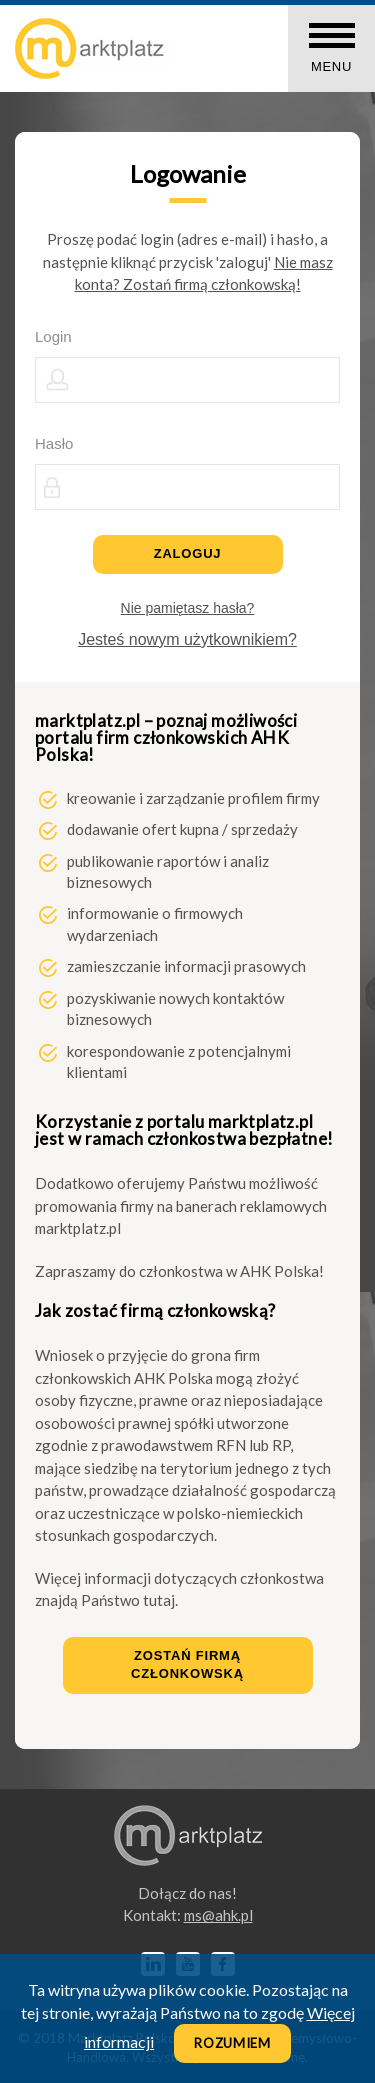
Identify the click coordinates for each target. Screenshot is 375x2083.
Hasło (54, 443)
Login (53, 336)
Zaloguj (188, 553)
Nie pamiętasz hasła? (188, 608)
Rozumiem (232, 2043)
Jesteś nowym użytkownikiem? (187, 639)
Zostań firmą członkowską (187, 1665)
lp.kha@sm (218, 1915)
